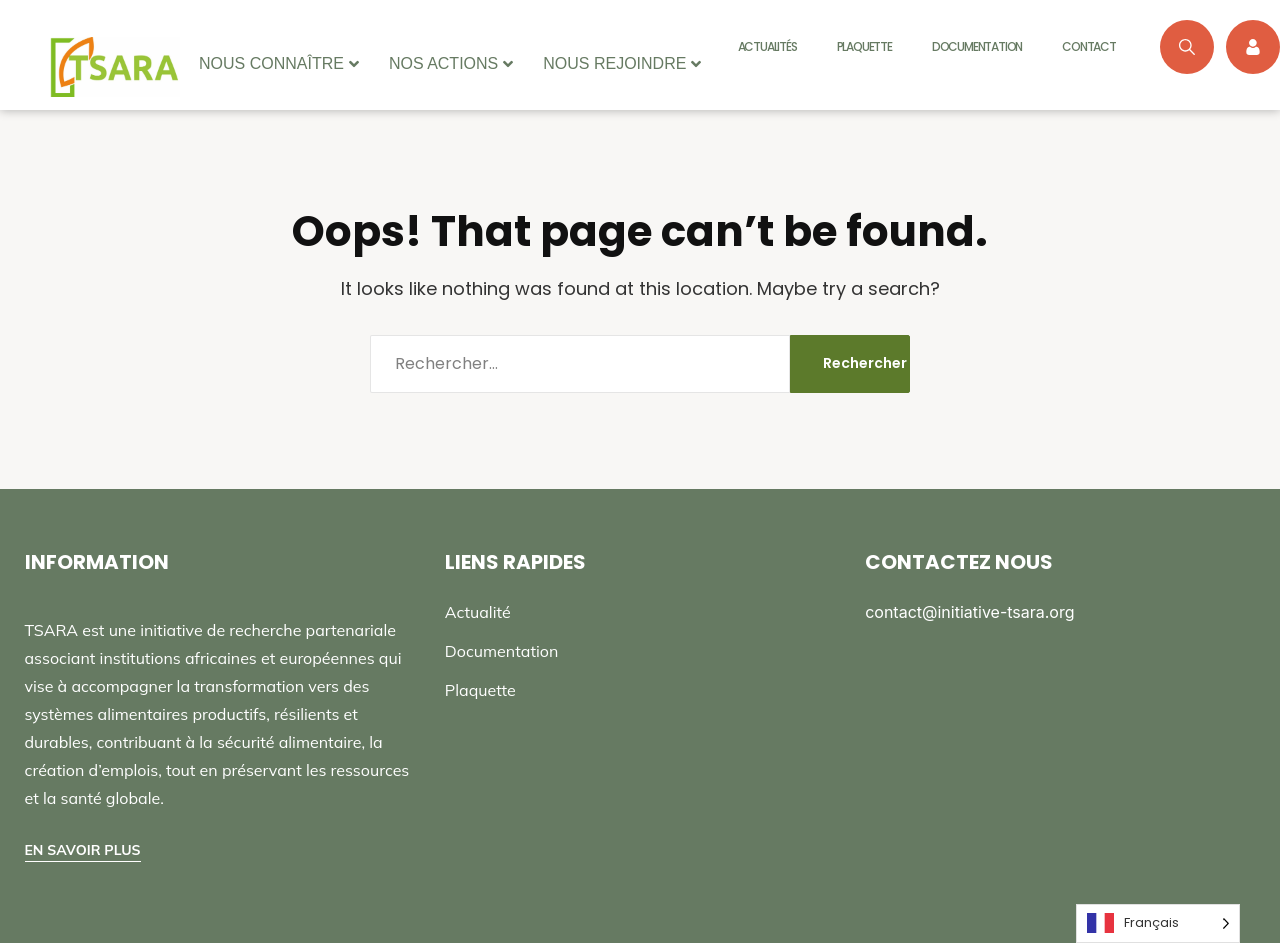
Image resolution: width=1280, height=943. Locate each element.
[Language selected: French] (1158, 923)
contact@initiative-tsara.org (969, 612)
